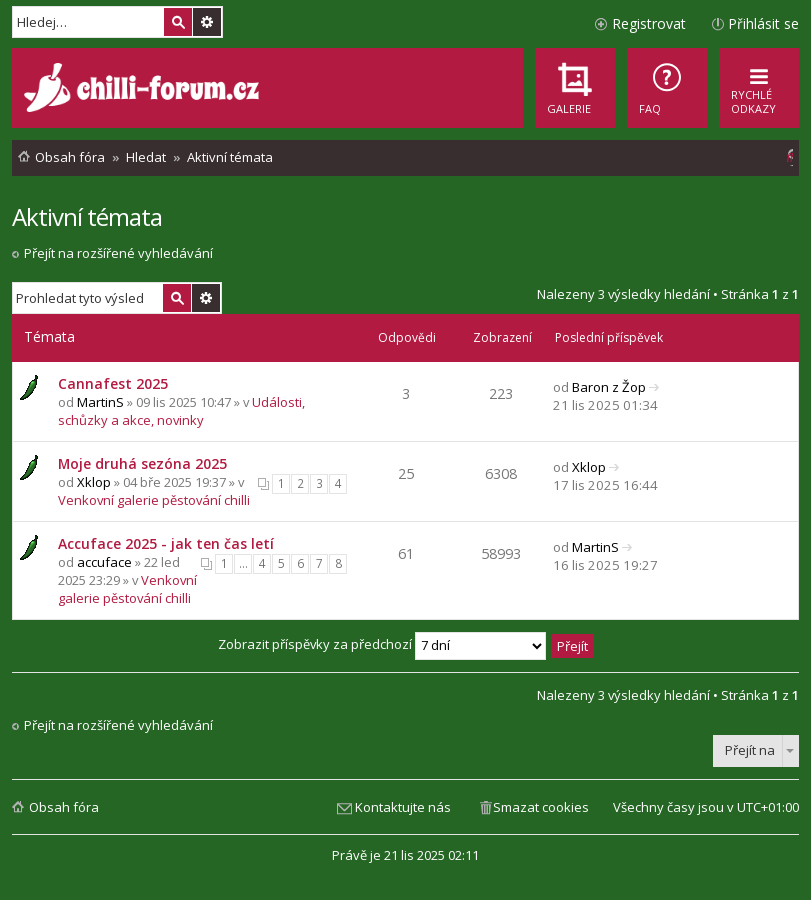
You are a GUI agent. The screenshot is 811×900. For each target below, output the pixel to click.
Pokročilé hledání (207, 22)
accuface (104, 562)
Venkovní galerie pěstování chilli (154, 500)
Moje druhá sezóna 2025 (142, 463)
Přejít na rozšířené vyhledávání (118, 253)
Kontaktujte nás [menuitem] (403, 807)
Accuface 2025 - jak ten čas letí (166, 543)
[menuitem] (667, 88)
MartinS (100, 402)
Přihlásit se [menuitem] (763, 23)
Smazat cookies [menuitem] (541, 807)
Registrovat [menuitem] (649, 23)
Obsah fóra (64, 807)
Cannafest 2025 (113, 383)
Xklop (94, 482)
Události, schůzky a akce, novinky (181, 411)
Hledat (178, 22)
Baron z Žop (609, 387)
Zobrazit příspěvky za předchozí (382, 644)
